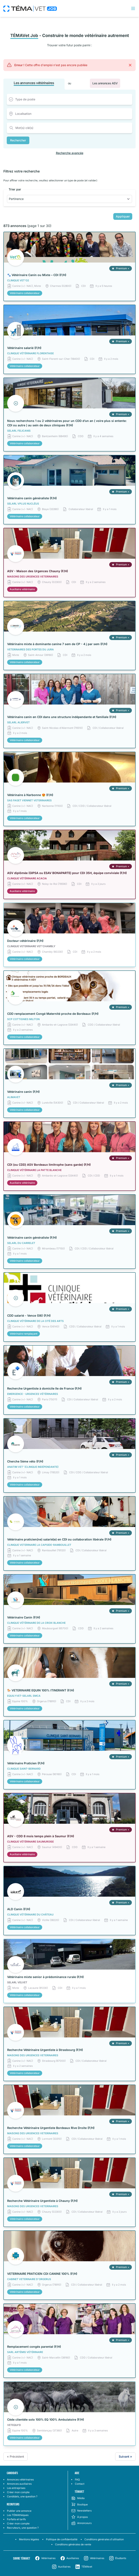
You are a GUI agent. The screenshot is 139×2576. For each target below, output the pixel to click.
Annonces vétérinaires (20, 2479)
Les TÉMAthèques (17, 2515)
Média (78, 2498)
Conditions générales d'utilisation (104, 2539)
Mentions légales (29, 2539)
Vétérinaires (48, 2558)
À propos (79, 2517)
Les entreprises (16, 2488)
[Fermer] (130, 65)
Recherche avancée (69, 153)
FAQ (77, 2479)
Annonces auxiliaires (19, 2483)
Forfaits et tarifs (16, 2519)
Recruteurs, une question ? (23, 2527)
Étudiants (120, 2558)
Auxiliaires (72, 2558)
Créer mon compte (18, 2492)
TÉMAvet (86, 2566)
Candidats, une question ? (22, 2496)
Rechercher (18, 140)
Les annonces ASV (104, 83)
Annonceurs (81, 2523)
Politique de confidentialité (61, 2539)
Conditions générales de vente (73, 2544)
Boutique (79, 2504)
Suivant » (125, 2456)
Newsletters (81, 2511)
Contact (79, 2483)
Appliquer (123, 216)
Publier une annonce (19, 2510)
